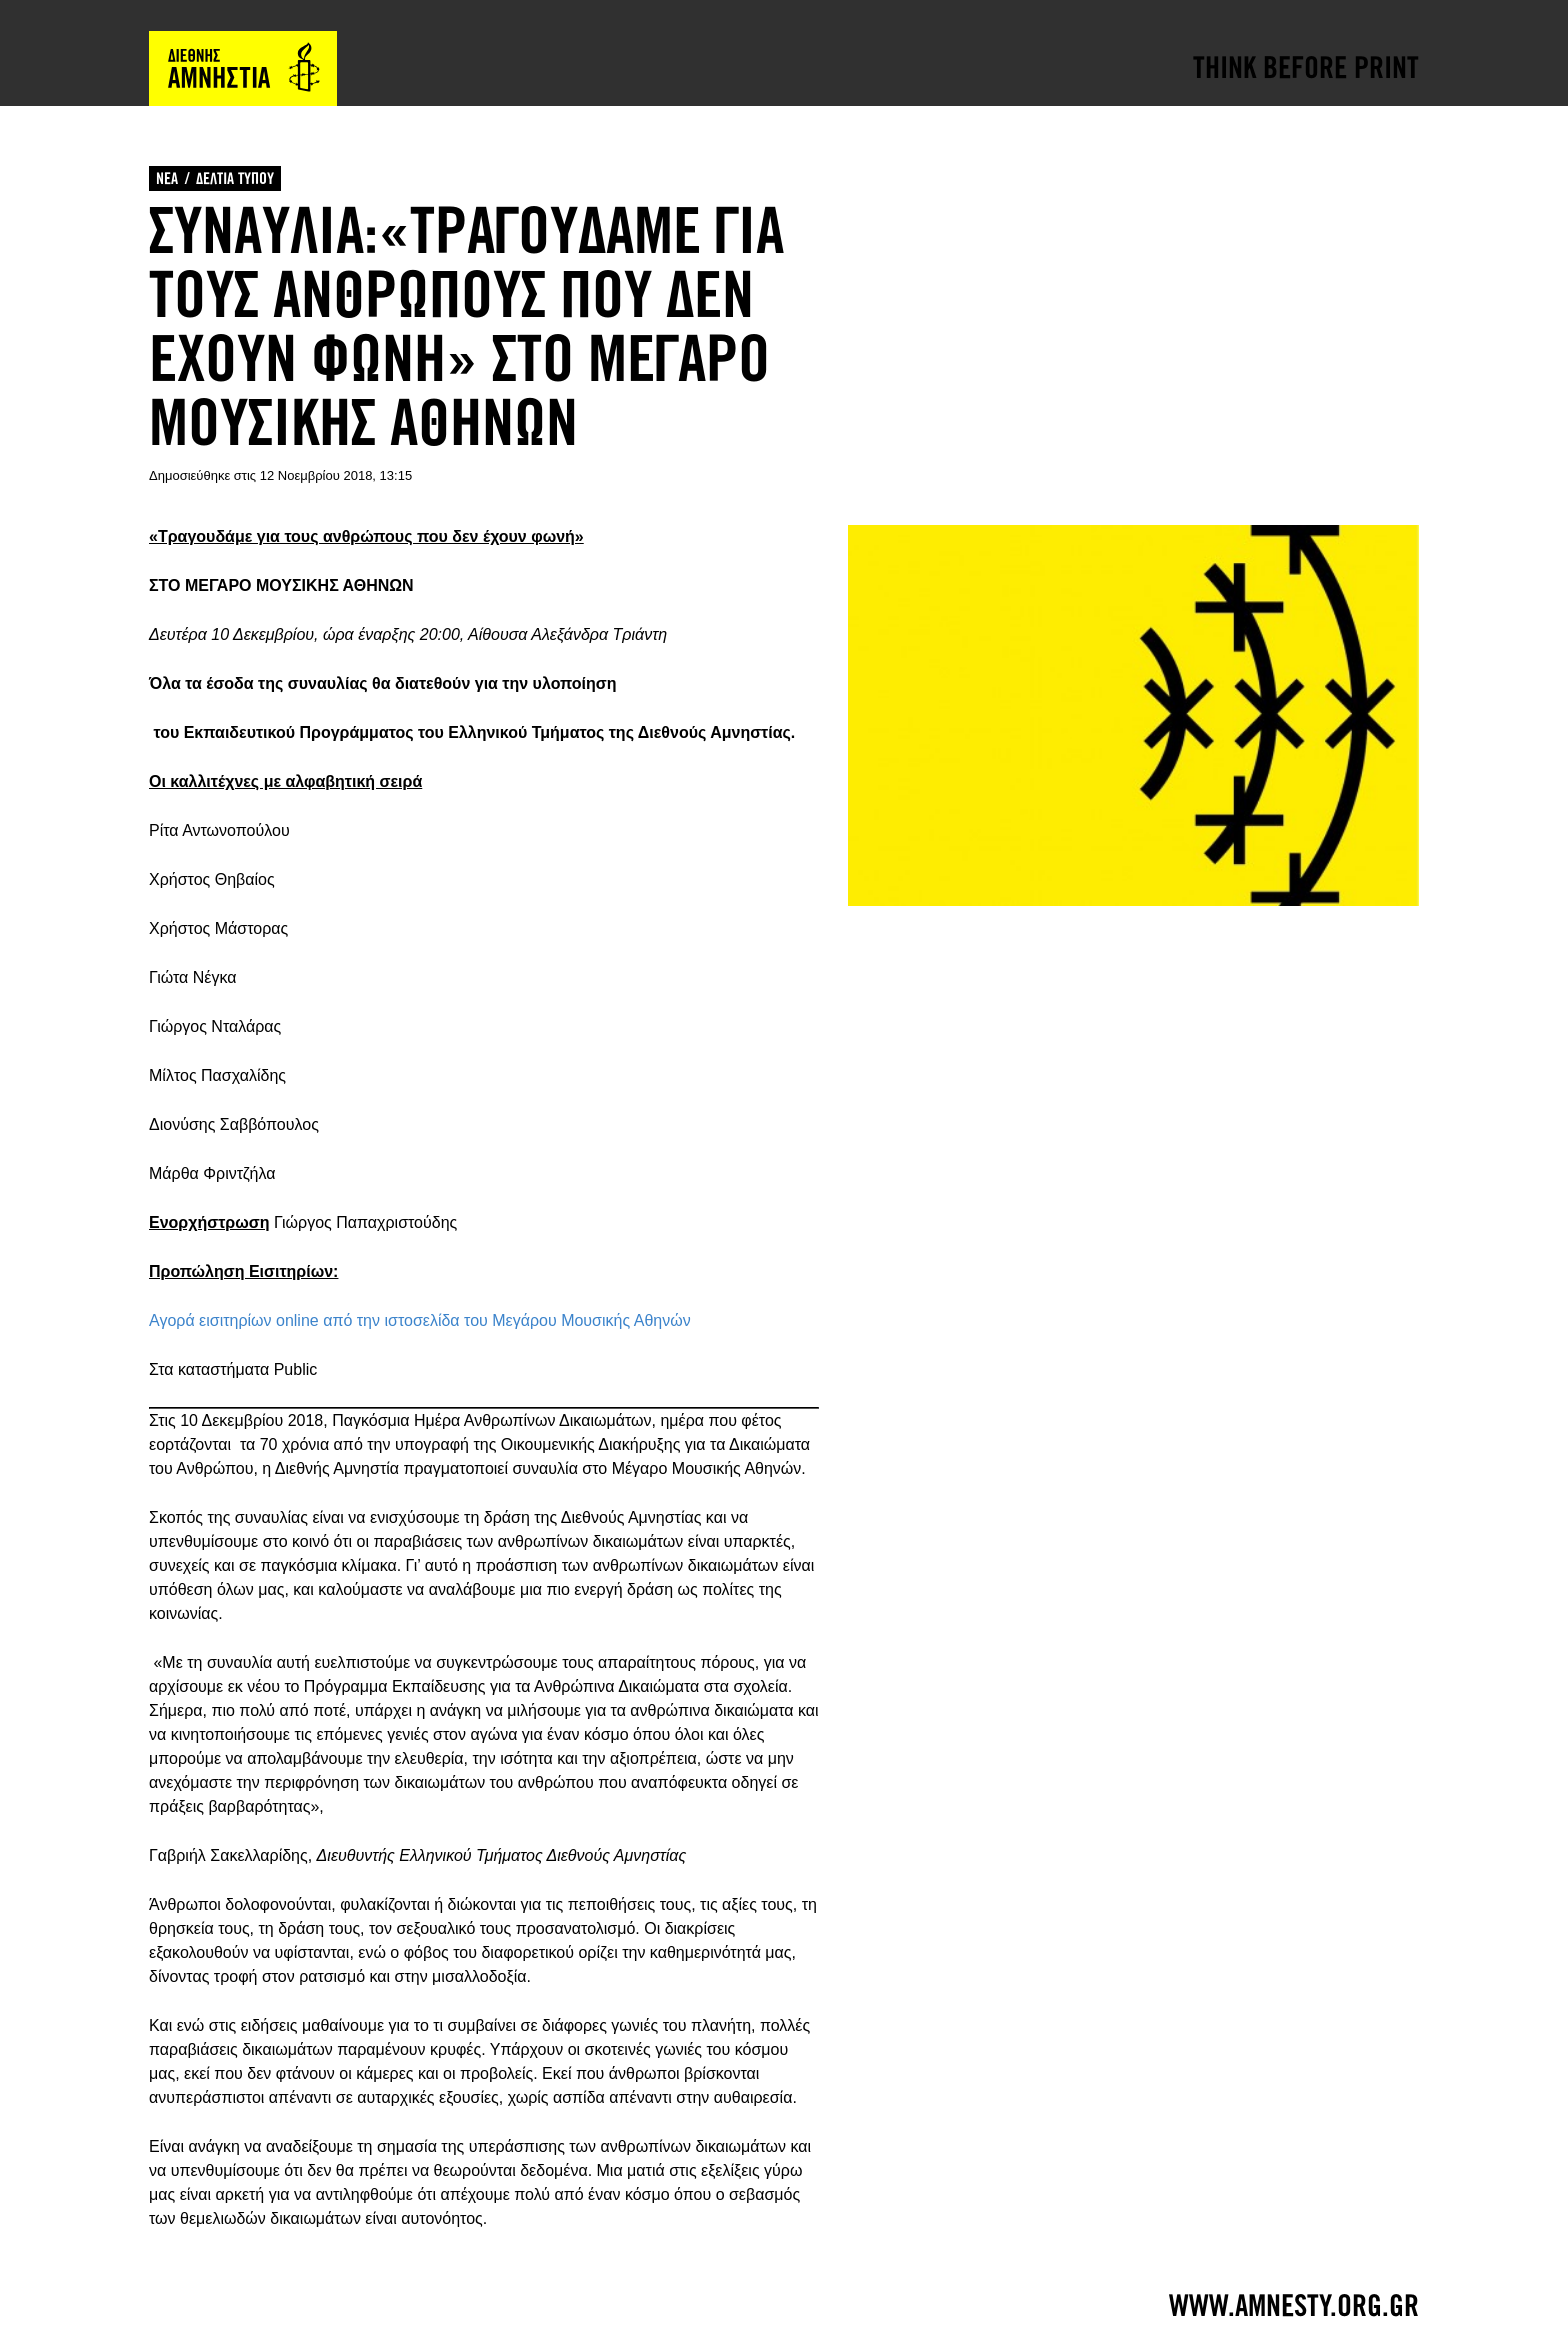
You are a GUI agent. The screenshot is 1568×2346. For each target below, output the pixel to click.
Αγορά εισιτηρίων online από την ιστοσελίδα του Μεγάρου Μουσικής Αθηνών (420, 1320)
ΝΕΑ (167, 178)
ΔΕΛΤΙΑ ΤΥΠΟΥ (235, 178)
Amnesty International (243, 68)
